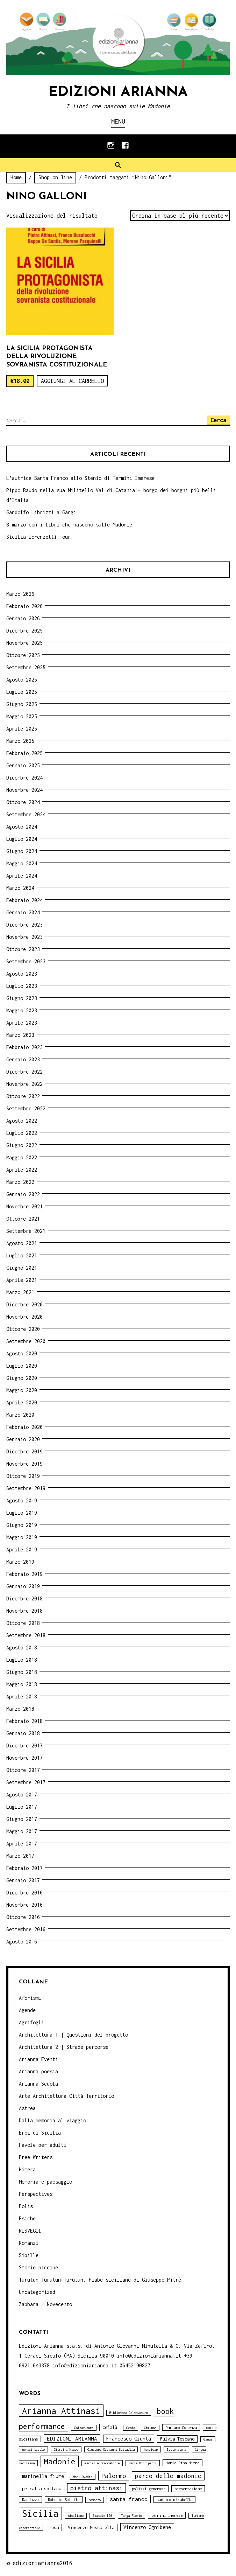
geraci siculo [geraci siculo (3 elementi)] (33, 2449)
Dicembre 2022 (24, 1072)
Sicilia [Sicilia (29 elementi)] (40, 2513)
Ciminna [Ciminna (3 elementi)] (150, 2428)
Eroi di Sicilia (40, 2133)
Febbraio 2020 (24, 1427)
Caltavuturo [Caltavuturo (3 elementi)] (83, 2428)
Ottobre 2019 (23, 1476)
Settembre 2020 (25, 1341)
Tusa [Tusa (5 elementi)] (54, 2527)
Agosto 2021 (21, 1243)
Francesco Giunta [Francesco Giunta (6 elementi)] (128, 2439)
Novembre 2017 (24, 1758)
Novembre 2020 (24, 1317)
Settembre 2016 (25, 1929)
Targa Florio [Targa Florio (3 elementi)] (131, 2516)
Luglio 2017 (21, 1807)
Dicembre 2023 (24, 925)
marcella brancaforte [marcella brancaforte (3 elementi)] (102, 2463)
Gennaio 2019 (23, 1586)
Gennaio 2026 (23, 618)
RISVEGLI (30, 2231)
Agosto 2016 (21, 1942)
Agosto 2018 (21, 1647)
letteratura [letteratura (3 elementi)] (176, 2449)
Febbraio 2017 (24, 1868)
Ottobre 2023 (23, 949)
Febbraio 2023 (24, 1047)
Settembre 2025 (25, 667)
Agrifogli (31, 2022)
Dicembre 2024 (24, 778)
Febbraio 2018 (24, 1721)
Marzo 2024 (20, 888)
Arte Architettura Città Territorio (66, 2096)
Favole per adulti (42, 2145)
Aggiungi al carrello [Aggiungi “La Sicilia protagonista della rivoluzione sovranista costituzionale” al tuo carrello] (72, 381)
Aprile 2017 (21, 1844)
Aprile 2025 (21, 729)
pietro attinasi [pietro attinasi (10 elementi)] (96, 2488)
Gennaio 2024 (23, 912)
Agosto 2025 (21, 680)
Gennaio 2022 (23, 1194)
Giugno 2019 (21, 1525)
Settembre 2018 (25, 1635)
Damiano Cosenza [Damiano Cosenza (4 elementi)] (181, 2427)
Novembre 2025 (24, 643)
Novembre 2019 (24, 1464)
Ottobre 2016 (23, 1917)
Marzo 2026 (20, 594)
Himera (27, 2169)
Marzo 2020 (20, 1415)
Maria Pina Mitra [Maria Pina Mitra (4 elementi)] (182, 2462)
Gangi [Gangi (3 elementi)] (207, 2439)
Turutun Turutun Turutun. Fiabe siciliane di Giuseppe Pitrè (100, 2280)
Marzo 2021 (20, 1292)
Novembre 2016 (24, 1905)
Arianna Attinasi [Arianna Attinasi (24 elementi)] (61, 2411)
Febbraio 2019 (24, 1574)
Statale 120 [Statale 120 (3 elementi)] (102, 2516)
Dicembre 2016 (24, 1893)
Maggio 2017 (21, 1831)
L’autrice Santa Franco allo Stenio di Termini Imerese (80, 478)
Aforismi (30, 1998)
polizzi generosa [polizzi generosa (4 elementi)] (148, 2488)
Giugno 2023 (21, 998)
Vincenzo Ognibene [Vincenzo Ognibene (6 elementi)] (147, 2527)
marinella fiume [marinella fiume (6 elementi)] (43, 2476)
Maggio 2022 (21, 1157)
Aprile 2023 (21, 1023)
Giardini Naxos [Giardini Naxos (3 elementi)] (66, 2449)
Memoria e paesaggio (45, 2182)
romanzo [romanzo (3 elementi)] (94, 2500)
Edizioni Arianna (118, 92)
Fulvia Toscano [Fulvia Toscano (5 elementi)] (177, 2439)
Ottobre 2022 (23, 1096)
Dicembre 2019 (24, 1451)
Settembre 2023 (25, 961)
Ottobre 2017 (23, 1770)
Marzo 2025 (20, 741)
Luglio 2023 (21, 986)
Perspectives (35, 2194)
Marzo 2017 (20, 1856)
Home (16, 177)
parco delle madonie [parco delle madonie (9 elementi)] (168, 2475)
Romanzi (28, 2243)
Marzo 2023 (20, 1035)
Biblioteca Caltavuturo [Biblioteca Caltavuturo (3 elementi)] (128, 2413)
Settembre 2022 (25, 1108)
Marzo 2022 (20, 1182)
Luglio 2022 (21, 1133)
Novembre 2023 (24, 937)
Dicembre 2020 (24, 1304)
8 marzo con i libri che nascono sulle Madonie (69, 525)
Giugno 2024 (21, 851)
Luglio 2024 (21, 839)
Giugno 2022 (21, 1145)
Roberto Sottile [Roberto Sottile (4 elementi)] (63, 2499)
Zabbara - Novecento (45, 2304)
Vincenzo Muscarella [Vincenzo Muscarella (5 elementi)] (91, 2527)
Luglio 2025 (21, 692)
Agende (27, 2010)
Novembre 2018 (24, 1611)
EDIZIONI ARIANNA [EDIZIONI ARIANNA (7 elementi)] (72, 2438)
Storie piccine (38, 2267)
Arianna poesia (38, 2071)
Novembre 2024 (24, 790)
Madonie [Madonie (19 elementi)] (60, 2461)
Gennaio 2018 (23, 1733)
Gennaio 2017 (23, 1880)
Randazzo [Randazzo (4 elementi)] (30, 2499)
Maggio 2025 (21, 716)
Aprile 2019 (21, 1549)
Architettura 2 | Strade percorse (63, 2047)
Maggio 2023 (21, 1010)
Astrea (27, 2108)
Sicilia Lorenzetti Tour (38, 537)
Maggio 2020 (21, 1390)
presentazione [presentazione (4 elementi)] (188, 2488)
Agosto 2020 (21, 1353)
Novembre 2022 (24, 1084)
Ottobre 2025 (23, 655)
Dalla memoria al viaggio (52, 2120)
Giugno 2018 (21, 1672)
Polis (26, 2206)
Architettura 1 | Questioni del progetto (73, 2035)
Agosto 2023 (21, 974)
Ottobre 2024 (23, 802)
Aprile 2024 (21, 876)
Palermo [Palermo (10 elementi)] (113, 2475)
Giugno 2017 (21, 1819)
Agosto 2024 (21, 827)
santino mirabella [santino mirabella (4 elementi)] (174, 2499)
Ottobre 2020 (23, 1329)
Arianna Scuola (38, 2084)
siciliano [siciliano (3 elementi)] (76, 2516)
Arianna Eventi (38, 2059)
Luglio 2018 (21, 1660)
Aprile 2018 (21, 1696)
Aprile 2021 (21, 1280)
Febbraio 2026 (24, 606)
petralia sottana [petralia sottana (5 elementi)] (41, 2488)
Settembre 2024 (25, 814)
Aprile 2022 (21, 1170)
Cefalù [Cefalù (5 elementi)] (109, 2427)
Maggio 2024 (21, 863)
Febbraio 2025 (24, 753)
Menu (118, 121)
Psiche (27, 2218)
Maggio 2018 (21, 1684)
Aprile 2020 (21, 1402)
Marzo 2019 (20, 1562)
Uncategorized (37, 2292)
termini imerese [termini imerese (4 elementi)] (167, 2515)
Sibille (28, 2255)
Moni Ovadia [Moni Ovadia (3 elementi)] (82, 2477)
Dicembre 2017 (24, 1745)
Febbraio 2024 (24, 900)
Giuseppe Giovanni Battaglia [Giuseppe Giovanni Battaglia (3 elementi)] (111, 2449)
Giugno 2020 (21, 1378)
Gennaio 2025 (23, 765)
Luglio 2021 (21, 1255)
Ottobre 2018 (23, 1623)
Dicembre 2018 (24, 1598)
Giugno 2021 (21, 1268)
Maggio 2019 (21, 1537)
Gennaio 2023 (23, 1059)
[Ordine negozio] (180, 215)
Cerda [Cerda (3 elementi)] (130, 2428)
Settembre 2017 (25, 1782)
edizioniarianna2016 (42, 2563)
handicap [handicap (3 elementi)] (151, 2449)
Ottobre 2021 (23, 1219)
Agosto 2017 (21, 1794)
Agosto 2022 (21, 1121)
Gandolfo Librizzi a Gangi (41, 512)
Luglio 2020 (21, 1366)
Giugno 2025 (21, 704)
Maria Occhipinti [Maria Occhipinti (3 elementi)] (143, 2463)
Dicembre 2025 (24, 631)
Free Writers (35, 2157)
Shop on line (55, 177)
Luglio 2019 (21, 1513)
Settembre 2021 (25, 1231)
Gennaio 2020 (23, 1439)
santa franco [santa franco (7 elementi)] (129, 2499)
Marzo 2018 (20, 1709)
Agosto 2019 (21, 1500)
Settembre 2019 (25, 1488)
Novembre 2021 (24, 1206)
